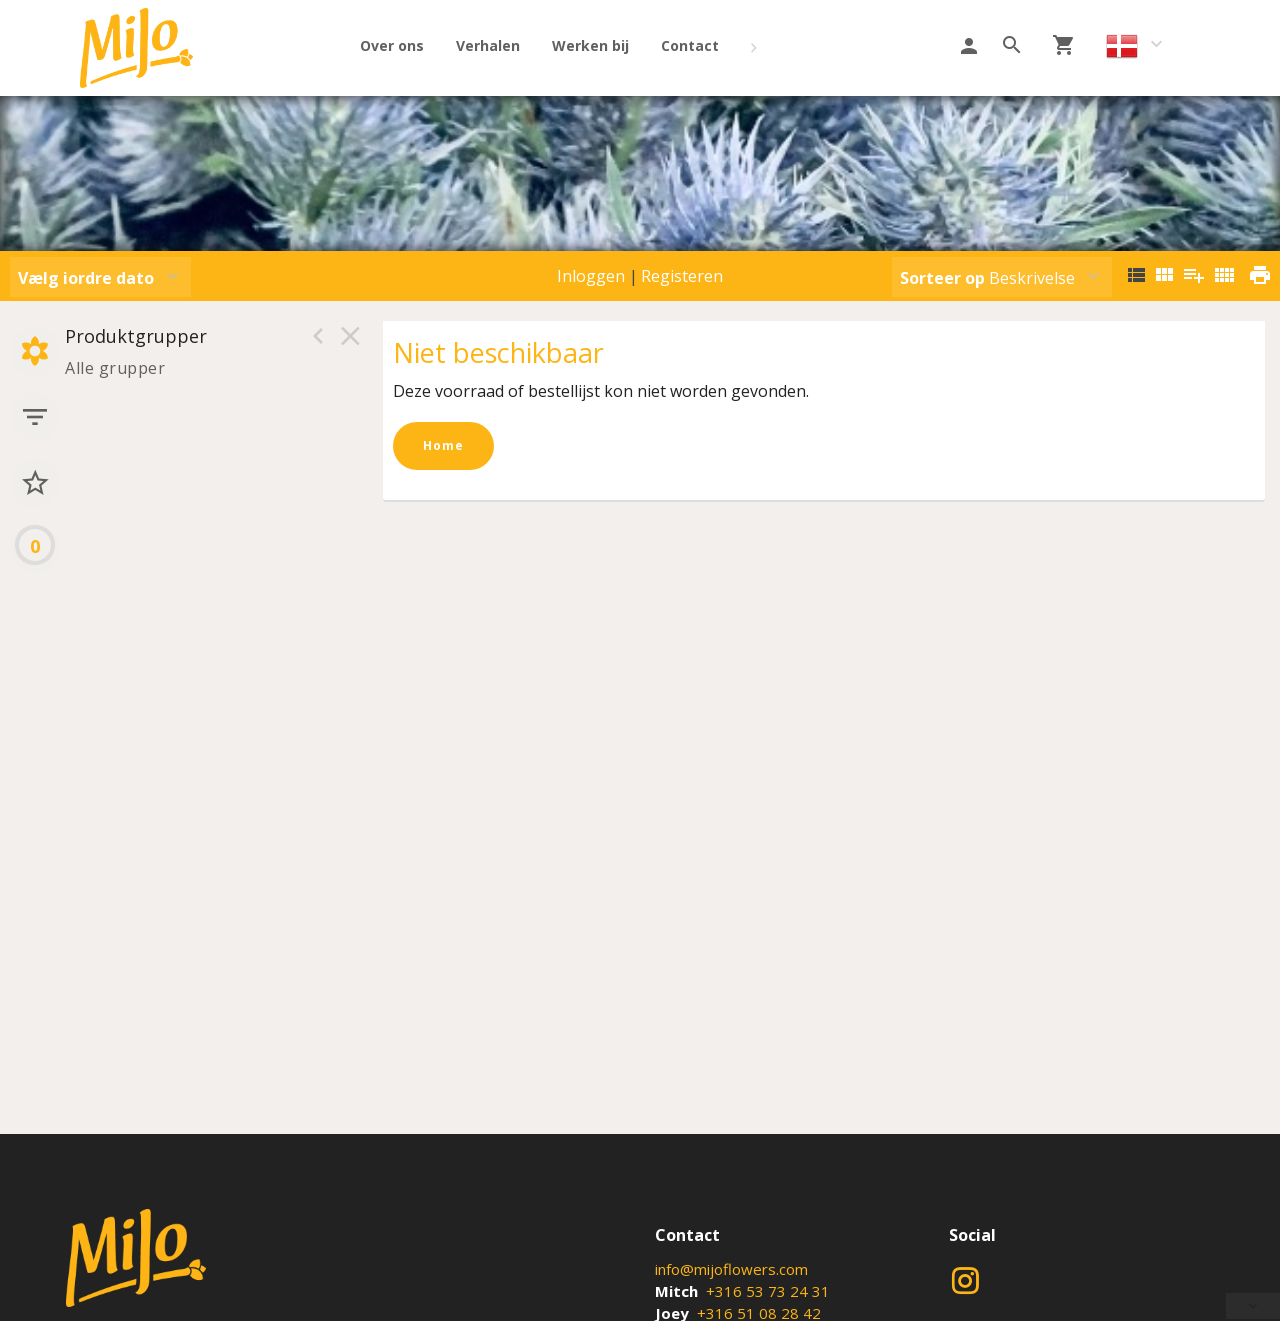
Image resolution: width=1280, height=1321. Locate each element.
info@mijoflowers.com (731, 1269)
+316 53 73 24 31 (768, 1291)
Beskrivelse (987, 278)
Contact (690, 45)
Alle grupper (115, 368)
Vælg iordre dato (86, 278)
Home (443, 445)
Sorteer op (942, 278)
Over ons (392, 45)
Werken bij (590, 45)
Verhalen (488, 45)
